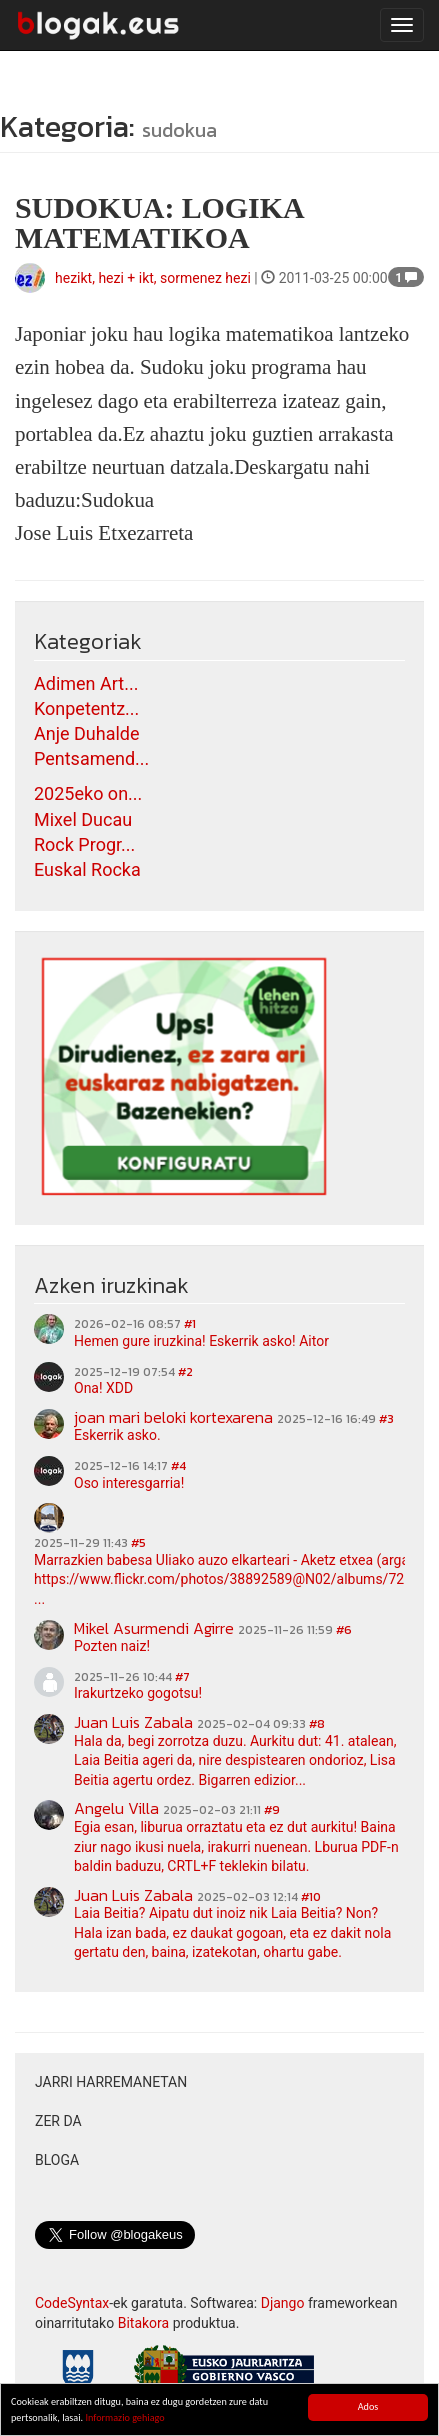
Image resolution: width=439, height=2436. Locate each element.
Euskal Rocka (87, 869)
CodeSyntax (72, 2303)
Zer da (58, 2121)
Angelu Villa (116, 1808)
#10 (311, 1897)
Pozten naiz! (112, 1646)
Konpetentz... (86, 708)
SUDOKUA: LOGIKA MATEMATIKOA (159, 222)
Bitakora (144, 2323)
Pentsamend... (91, 758)
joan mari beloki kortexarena (173, 1417)
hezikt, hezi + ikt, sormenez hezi (153, 278)
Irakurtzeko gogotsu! (138, 1693)
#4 (178, 1466)
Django (283, 2303)
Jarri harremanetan (111, 2082)
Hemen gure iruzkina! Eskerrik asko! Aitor (201, 1341)
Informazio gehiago (124, 2418)
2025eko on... (88, 793)
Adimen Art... (86, 683)
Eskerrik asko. (117, 1435)
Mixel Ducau (83, 819)
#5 (138, 1543)
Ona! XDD (103, 1388)
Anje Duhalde (87, 733)
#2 (185, 1372)
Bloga (57, 2160)
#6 (344, 1630)
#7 (182, 1677)
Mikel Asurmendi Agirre (154, 1628)
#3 (386, 1419)
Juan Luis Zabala (133, 1722)
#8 (317, 1724)
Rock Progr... (84, 844)
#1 (190, 1324)
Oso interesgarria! (129, 1483)
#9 (272, 1810)
